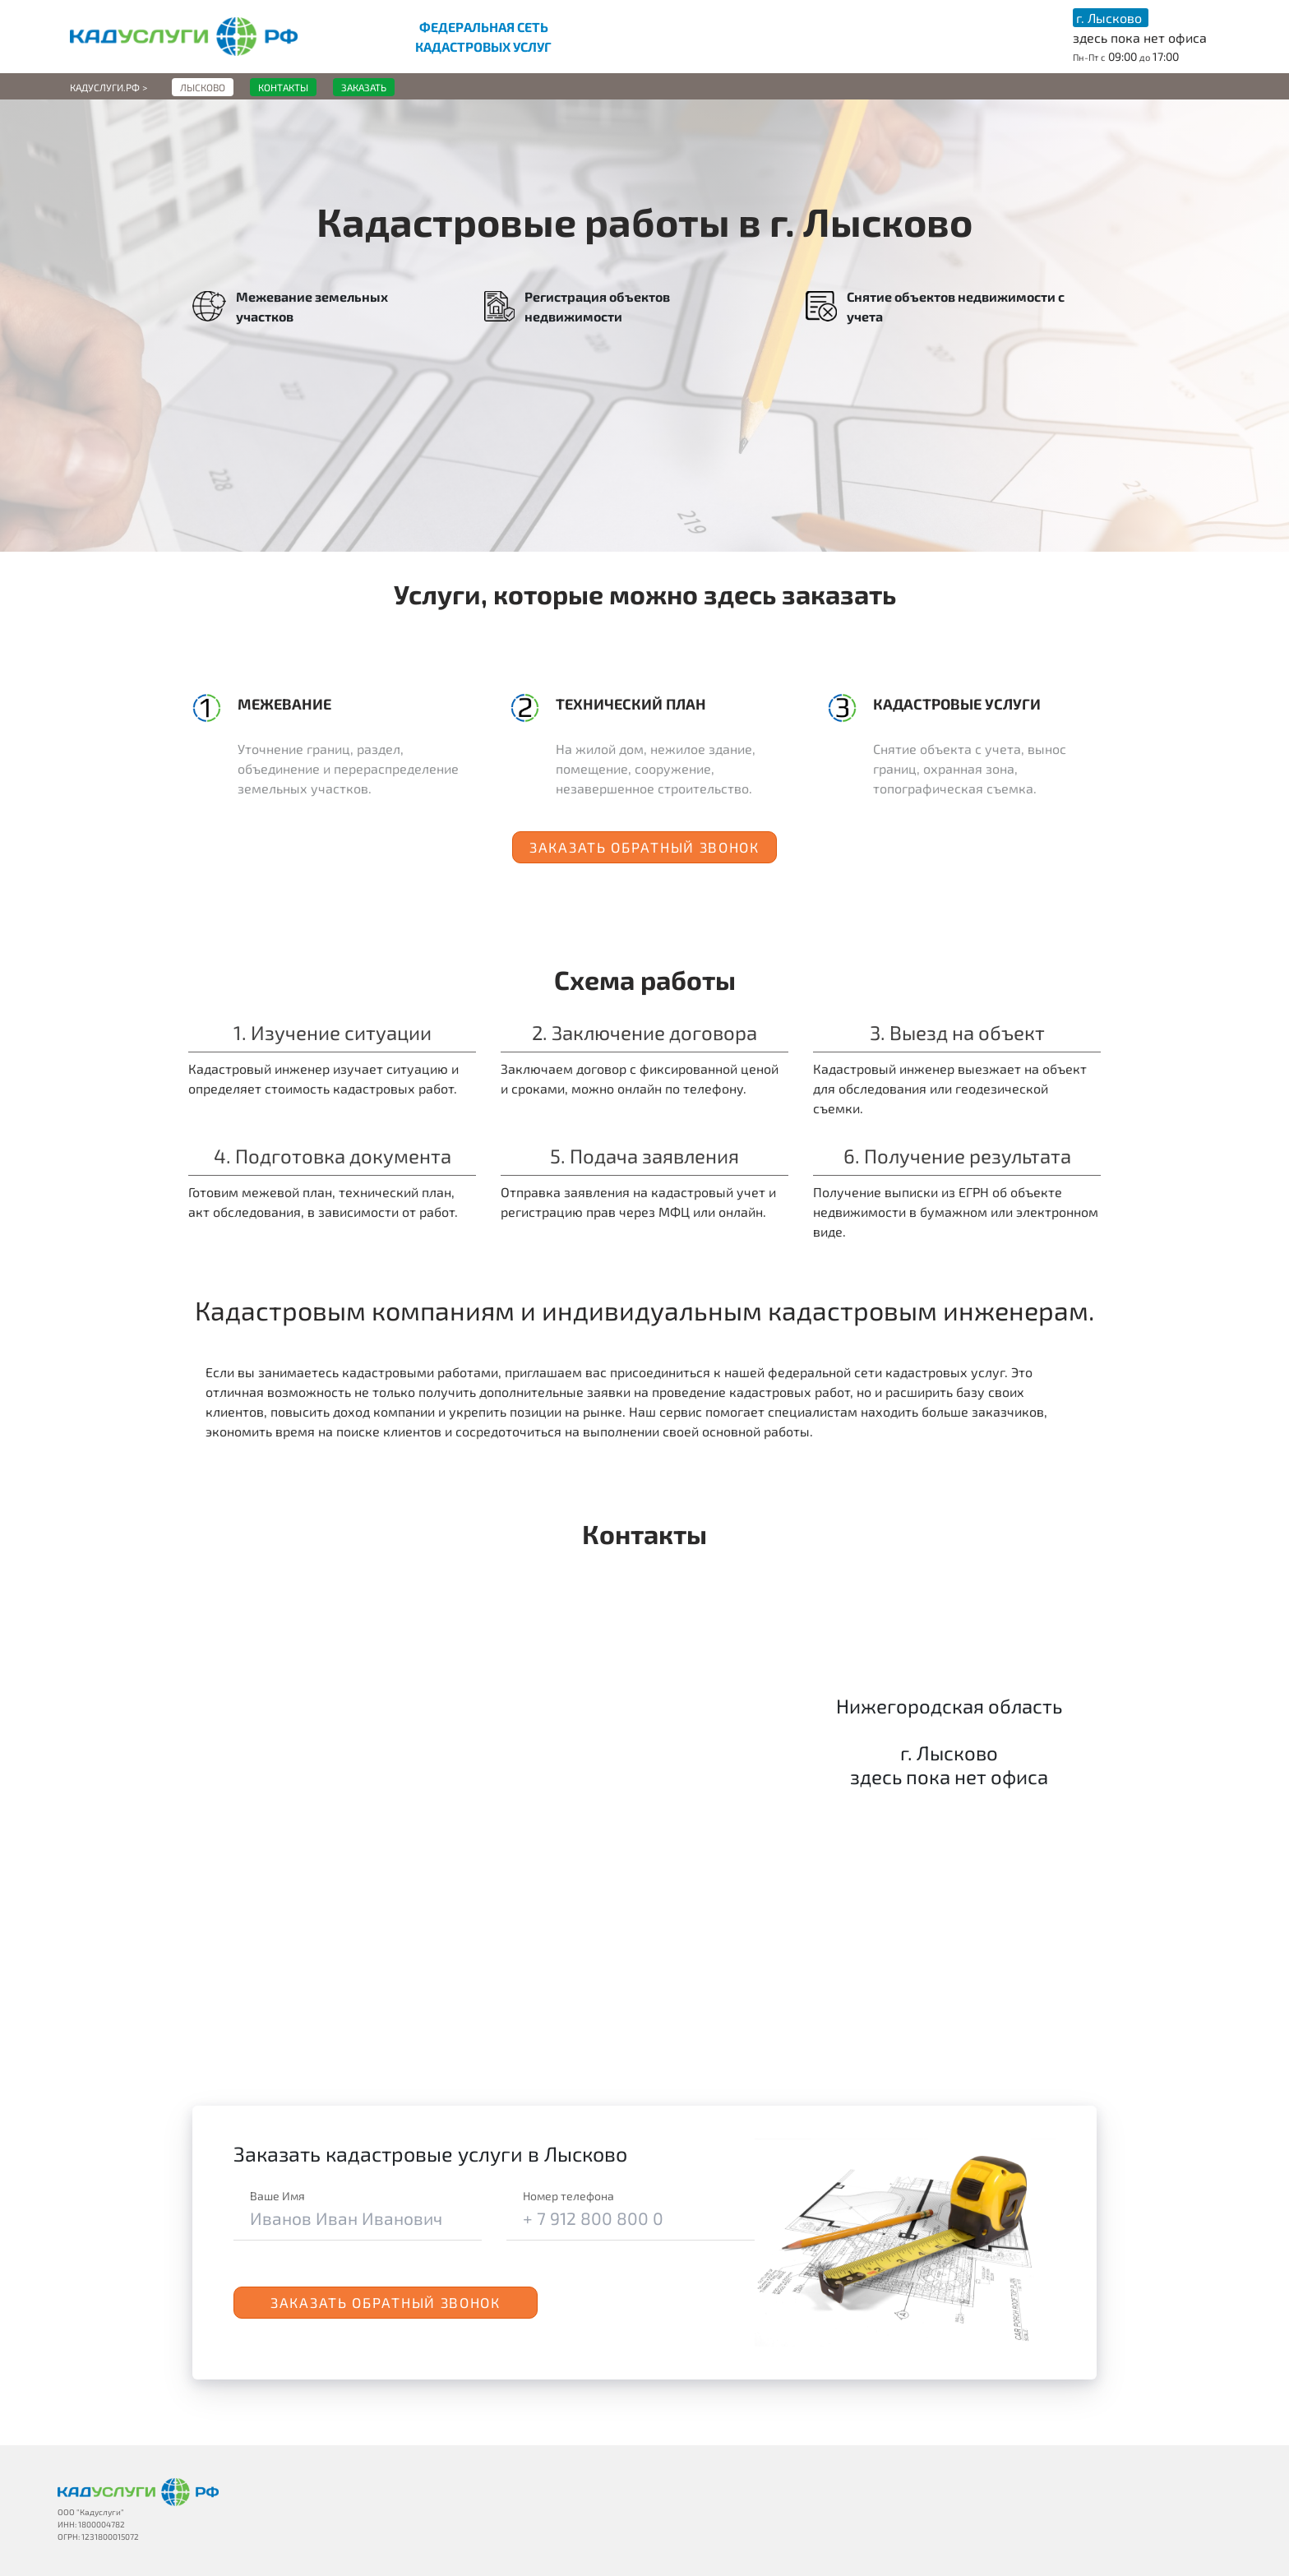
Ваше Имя (277, 2196)
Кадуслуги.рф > (108, 87)
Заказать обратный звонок (644, 847)
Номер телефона (568, 2196)
